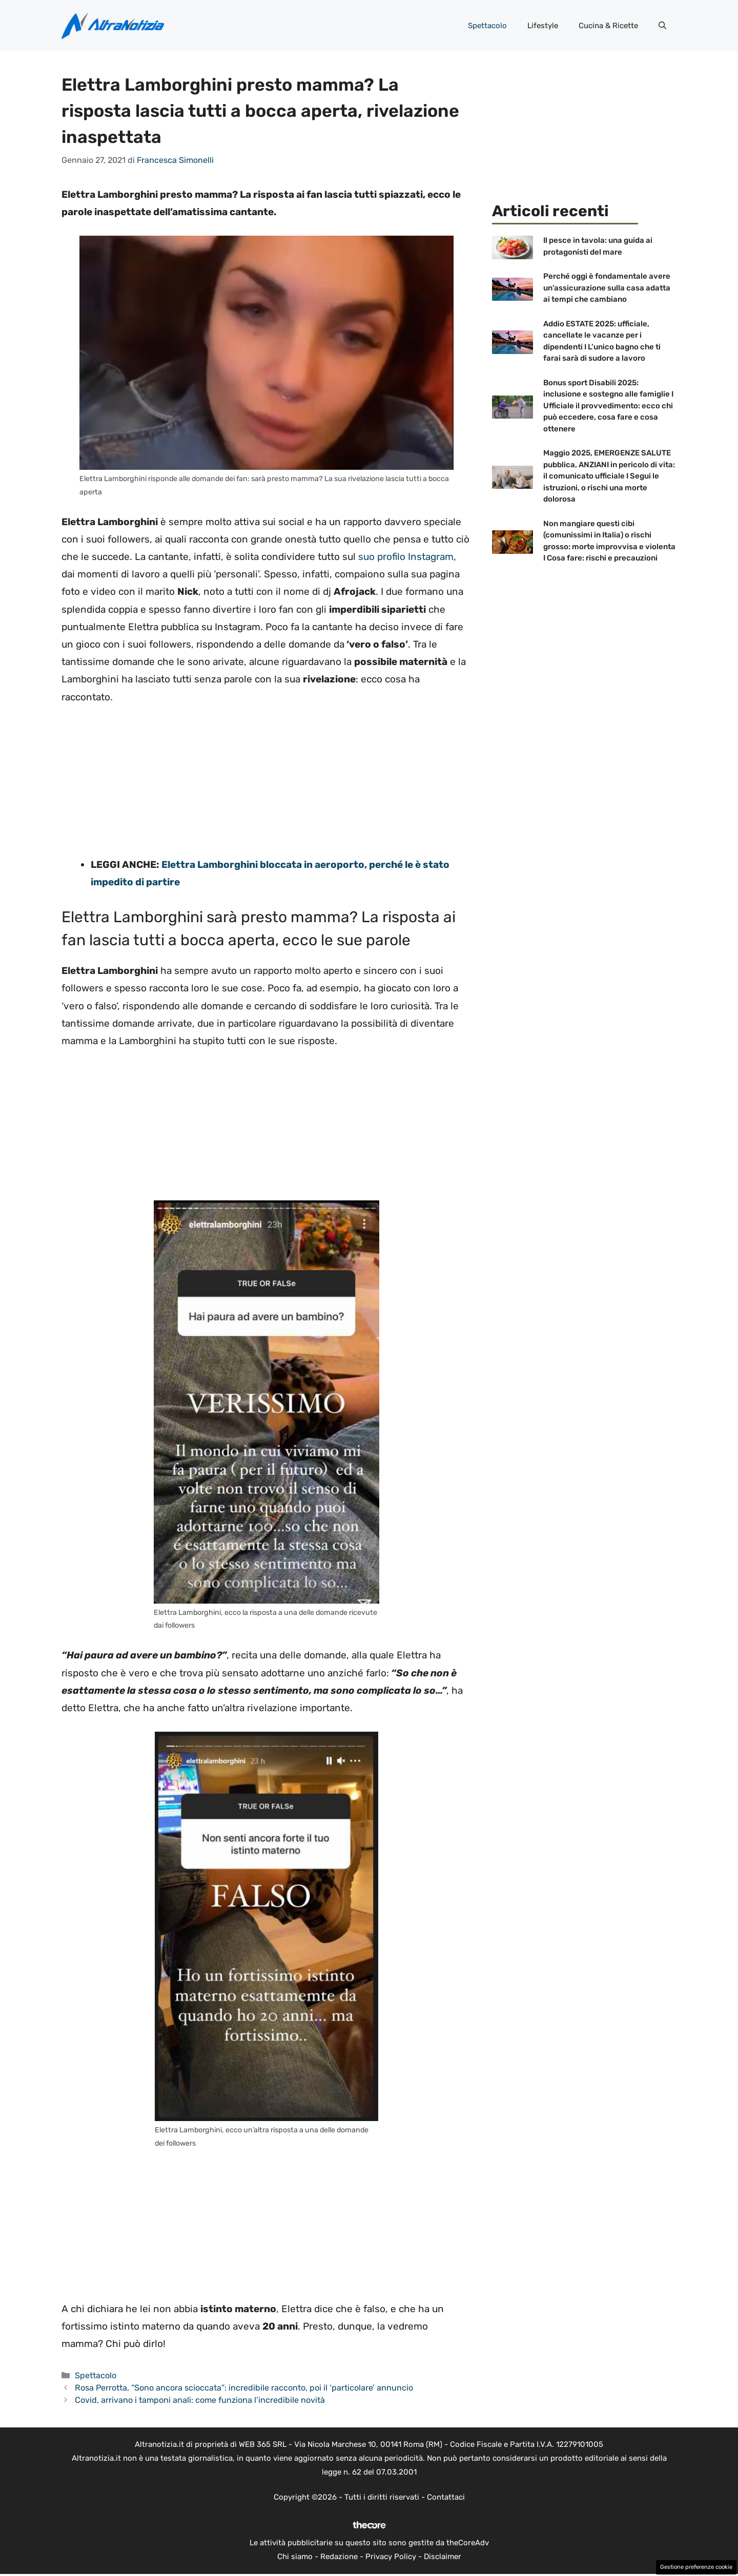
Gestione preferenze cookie (696, 2567)
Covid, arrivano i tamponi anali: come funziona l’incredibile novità (200, 2400)
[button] (662, 25)
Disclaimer (442, 2556)
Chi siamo (295, 2556)
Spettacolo (487, 25)
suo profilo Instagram (406, 557)
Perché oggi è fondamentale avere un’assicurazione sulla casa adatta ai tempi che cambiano (606, 288)
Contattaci (446, 2497)
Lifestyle (542, 25)
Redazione (339, 2556)
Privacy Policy (390, 2556)
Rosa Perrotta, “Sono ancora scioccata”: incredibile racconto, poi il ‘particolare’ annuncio (244, 2388)
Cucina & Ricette (608, 25)
